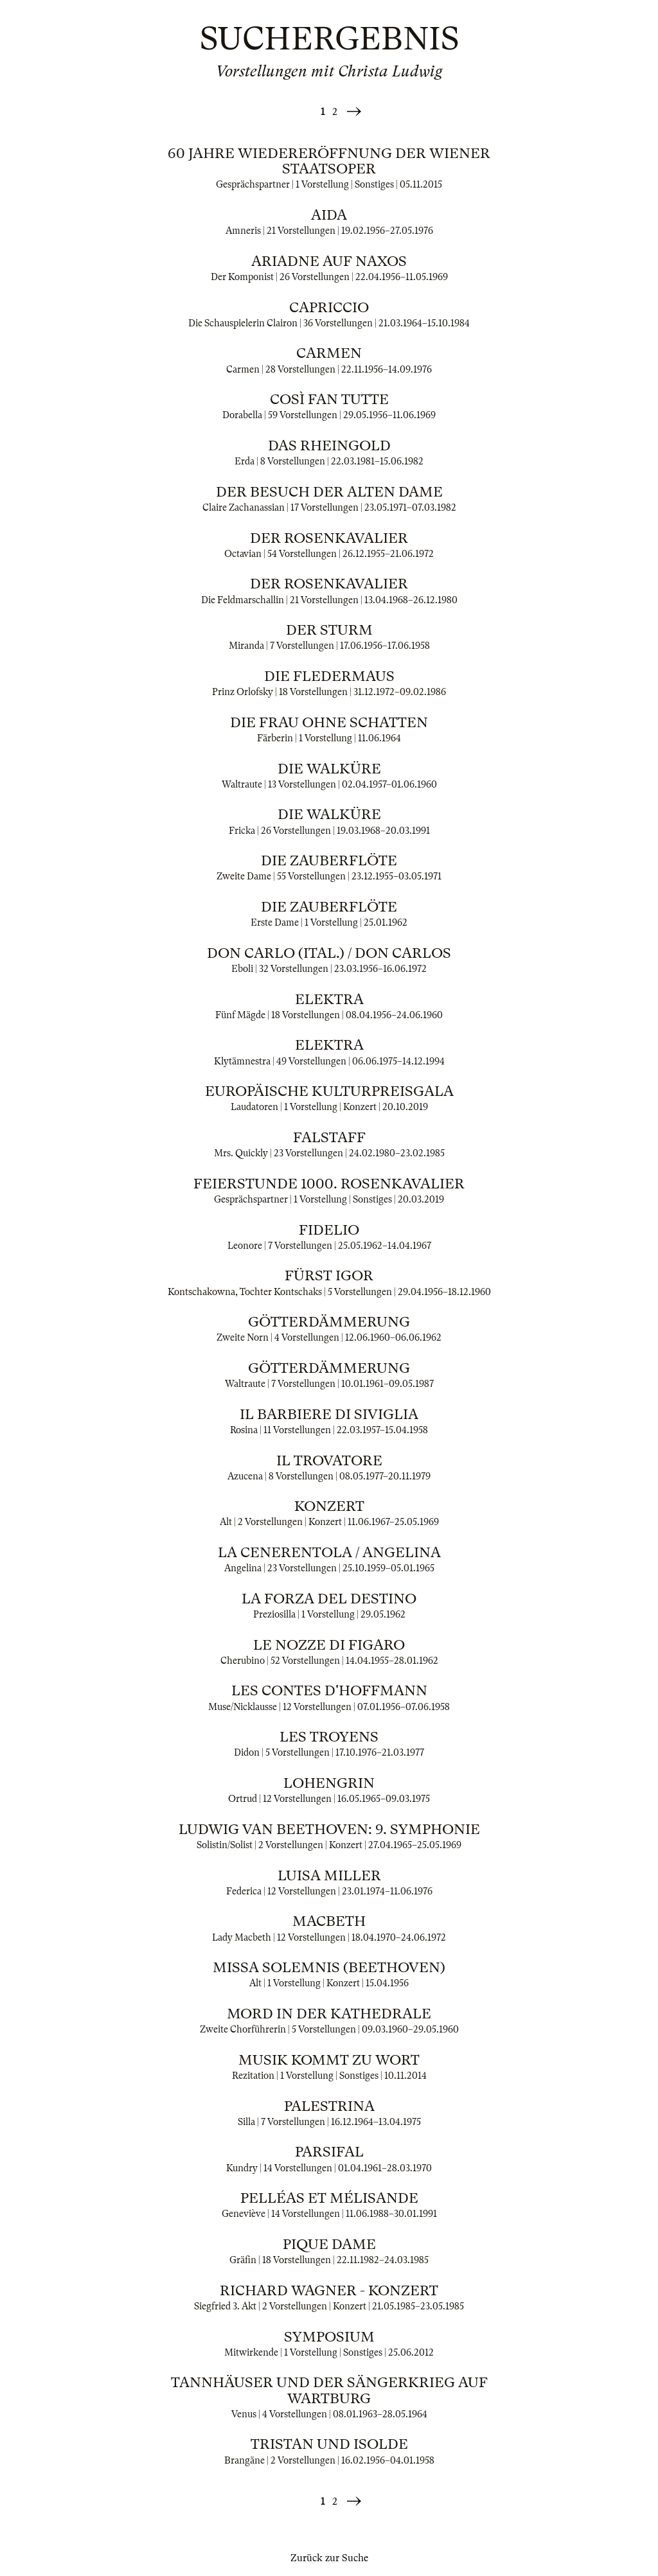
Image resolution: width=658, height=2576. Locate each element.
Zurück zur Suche (329, 2558)
